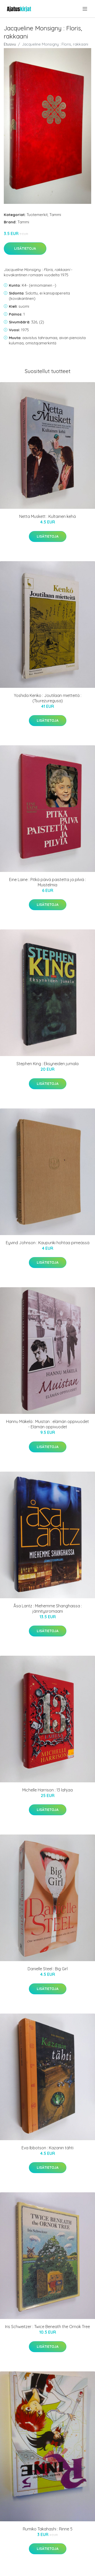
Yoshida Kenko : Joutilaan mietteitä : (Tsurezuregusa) (47, 698)
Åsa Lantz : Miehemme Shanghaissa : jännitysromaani (47, 1608)
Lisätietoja (25, 248)
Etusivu (10, 44)
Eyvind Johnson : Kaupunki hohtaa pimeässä (47, 1242)
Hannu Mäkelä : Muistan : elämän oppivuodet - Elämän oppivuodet (47, 1424)
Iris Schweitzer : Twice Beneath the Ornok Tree (47, 2326)
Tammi (55, 214)
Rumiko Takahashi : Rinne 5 (47, 2528)
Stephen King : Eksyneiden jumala (47, 1063)
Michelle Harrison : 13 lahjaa (47, 1789)
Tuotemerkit (37, 214)
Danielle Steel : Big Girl (48, 1968)
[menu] (85, 9)
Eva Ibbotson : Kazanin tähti (47, 2147)
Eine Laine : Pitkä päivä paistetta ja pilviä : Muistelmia (47, 882)
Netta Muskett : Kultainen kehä (47, 516)
